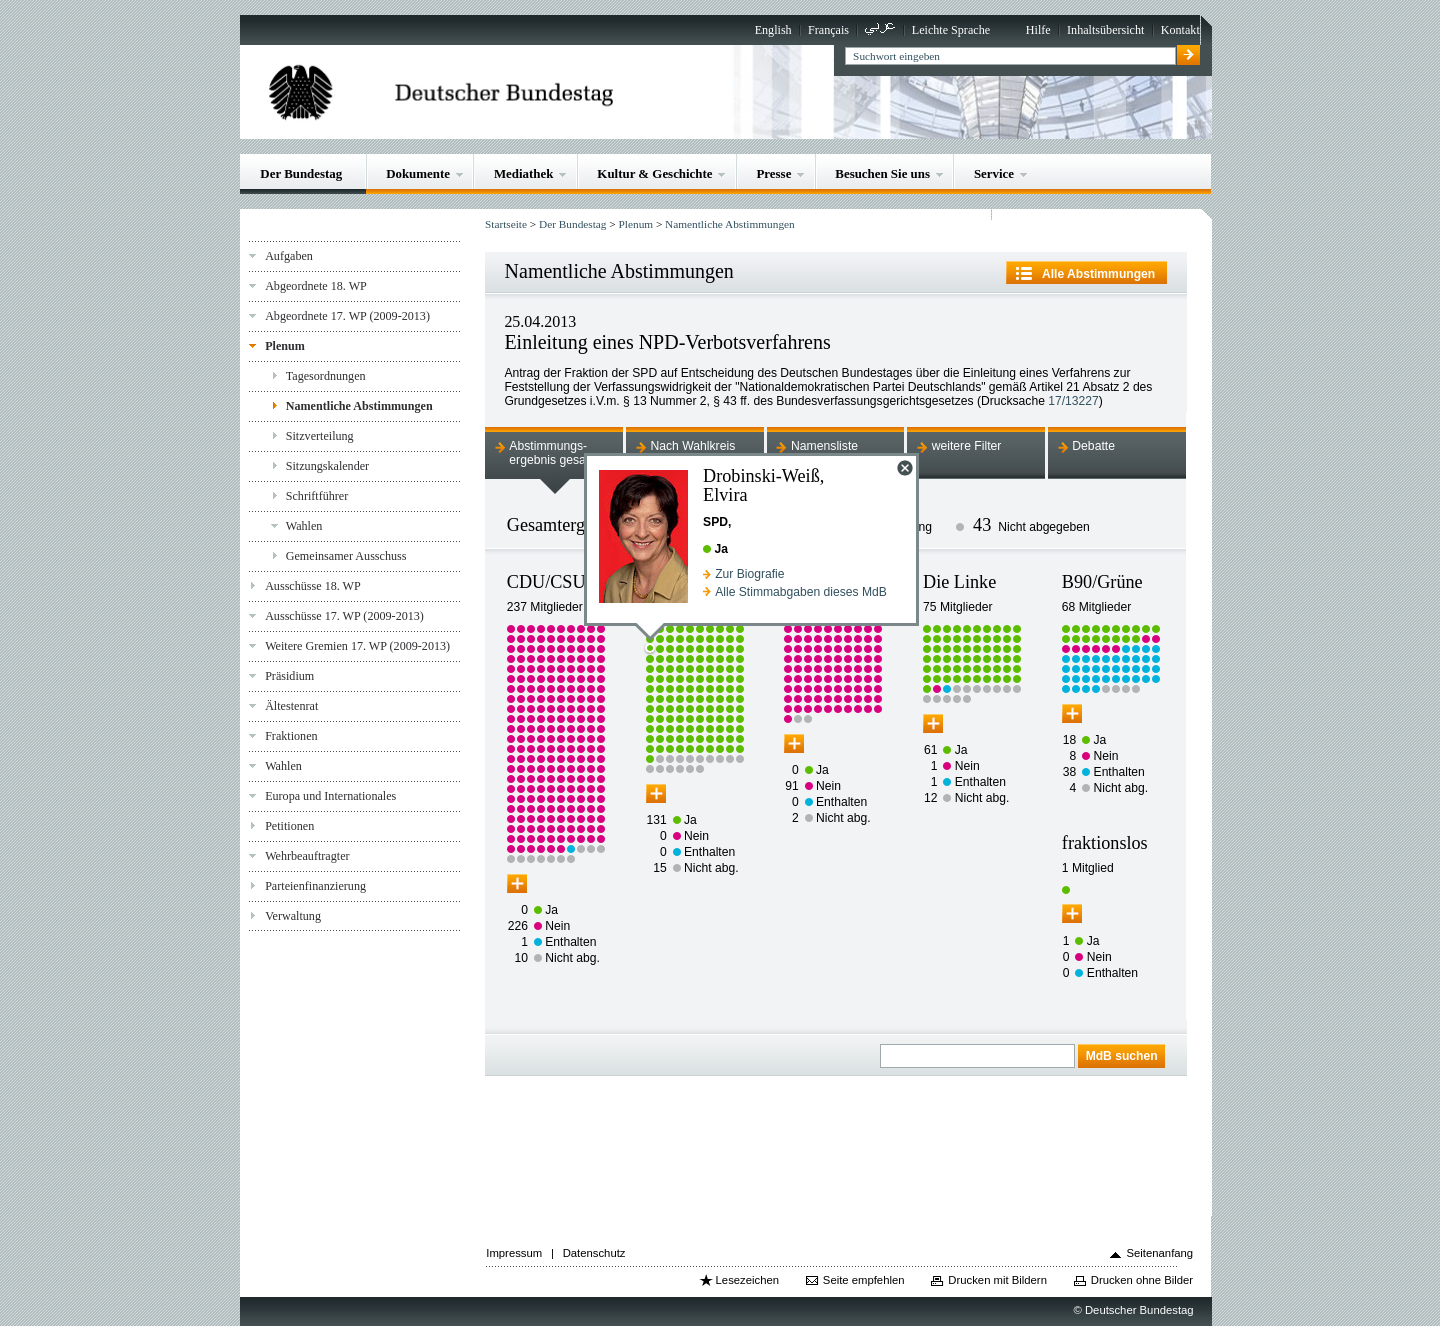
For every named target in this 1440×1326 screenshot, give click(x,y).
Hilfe (1038, 30)
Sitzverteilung (320, 436)
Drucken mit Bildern (997, 1280)
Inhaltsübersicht (1105, 30)
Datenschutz (594, 1253)
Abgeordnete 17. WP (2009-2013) (347, 316)
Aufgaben (289, 256)
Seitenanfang (1160, 1253)
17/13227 (1073, 401)
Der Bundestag (301, 173)
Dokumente (418, 173)
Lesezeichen (747, 1280)
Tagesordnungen (326, 376)
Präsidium (289, 676)
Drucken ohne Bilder (1142, 1280)
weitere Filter (967, 446)
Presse (773, 173)
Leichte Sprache (951, 30)
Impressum (514, 1253)
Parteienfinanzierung (315, 886)
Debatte (1093, 446)
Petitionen (289, 826)
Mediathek (524, 173)
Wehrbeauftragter (307, 856)
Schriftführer (317, 496)
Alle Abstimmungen (1098, 274)
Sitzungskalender (327, 466)
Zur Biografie (749, 574)
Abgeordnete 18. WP (316, 286)
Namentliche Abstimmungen (359, 406)
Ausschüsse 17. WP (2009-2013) (344, 616)
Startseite (506, 224)
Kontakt (1180, 30)
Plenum (285, 346)
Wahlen (304, 526)
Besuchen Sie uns (882, 173)
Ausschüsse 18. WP (313, 586)
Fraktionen (291, 736)
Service (994, 173)
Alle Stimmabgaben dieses (801, 592)
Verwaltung (293, 916)
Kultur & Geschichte (654, 173)
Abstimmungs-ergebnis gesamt (554, 453)
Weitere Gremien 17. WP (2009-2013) (357, 646)
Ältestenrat (291, 706)
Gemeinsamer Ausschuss (346, 556)
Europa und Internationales (330, 796)
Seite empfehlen (864, 1280)
